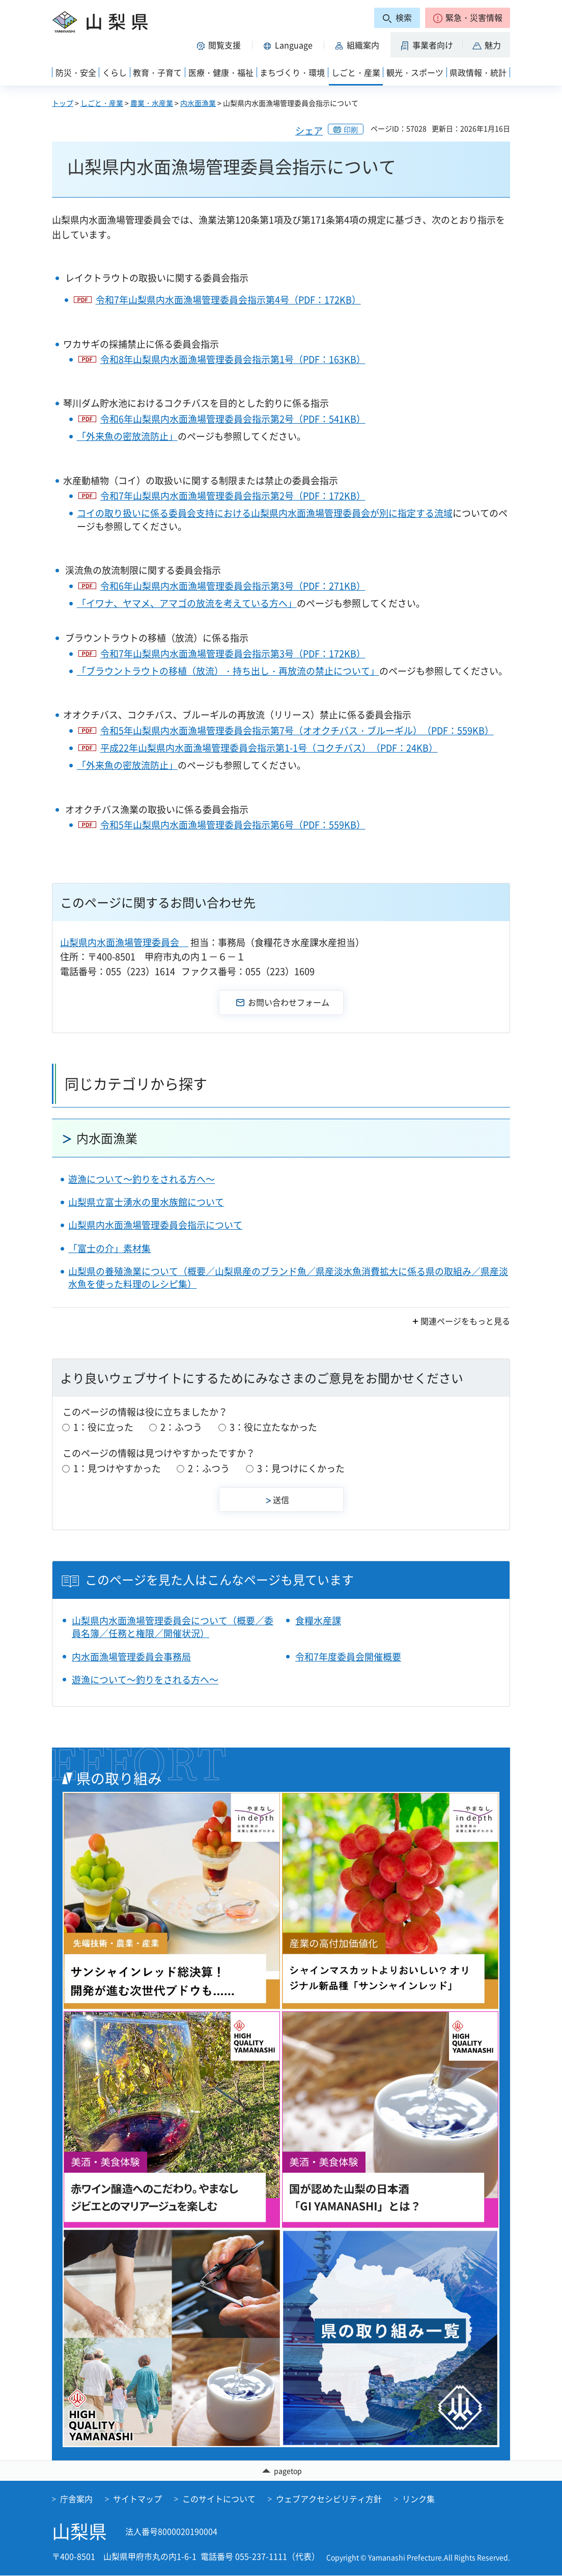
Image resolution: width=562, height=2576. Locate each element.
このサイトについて (219, 2500)
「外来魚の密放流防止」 (127, 436)
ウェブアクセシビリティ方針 (329, 2500)
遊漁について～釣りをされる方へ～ (141, 1179)
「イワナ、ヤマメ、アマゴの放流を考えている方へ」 (187, 603)
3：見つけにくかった (301, 1468)
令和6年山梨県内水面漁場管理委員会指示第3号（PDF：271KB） (233, 585)
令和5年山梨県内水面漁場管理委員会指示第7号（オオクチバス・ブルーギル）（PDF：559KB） (297, 730)
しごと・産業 (101, 103)
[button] (467, 18)
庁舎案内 (76, 2500)
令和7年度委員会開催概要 (348, 1656)
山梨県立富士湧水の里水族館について (146, 1202)
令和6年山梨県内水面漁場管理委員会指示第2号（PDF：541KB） (233, 418)
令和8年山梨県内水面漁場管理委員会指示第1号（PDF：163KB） (233, 359)
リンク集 (418, 2500)
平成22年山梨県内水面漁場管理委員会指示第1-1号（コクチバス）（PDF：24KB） (269, 747)
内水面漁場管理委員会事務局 (131, 1656)
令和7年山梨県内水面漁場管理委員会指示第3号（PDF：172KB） (233, 653)
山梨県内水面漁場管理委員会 (124, 942)
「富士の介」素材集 (109, 1248)
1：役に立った (103, 1427)
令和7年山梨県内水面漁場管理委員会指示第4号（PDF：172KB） (228, 299)
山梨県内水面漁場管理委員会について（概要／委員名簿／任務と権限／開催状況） (172, 1627)
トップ (62, 103)
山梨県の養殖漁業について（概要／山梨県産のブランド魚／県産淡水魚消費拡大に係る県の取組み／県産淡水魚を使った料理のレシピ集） (288, 1277)
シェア (309, 130)
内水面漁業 (198, 103)
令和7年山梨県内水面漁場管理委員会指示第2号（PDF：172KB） (233, 495)
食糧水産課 (318, 1620)
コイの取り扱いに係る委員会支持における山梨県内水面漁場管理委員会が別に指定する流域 (265, 513)
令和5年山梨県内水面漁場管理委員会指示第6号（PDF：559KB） (233, 824)
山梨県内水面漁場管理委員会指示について (155, 1225)
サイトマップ (137, 2500)
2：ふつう (181, 1427)
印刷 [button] (351, 129)
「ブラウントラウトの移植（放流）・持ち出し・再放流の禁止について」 (228, 671)
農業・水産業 (151, 103)
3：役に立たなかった (273, 1427)
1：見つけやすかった (117, 1468)
